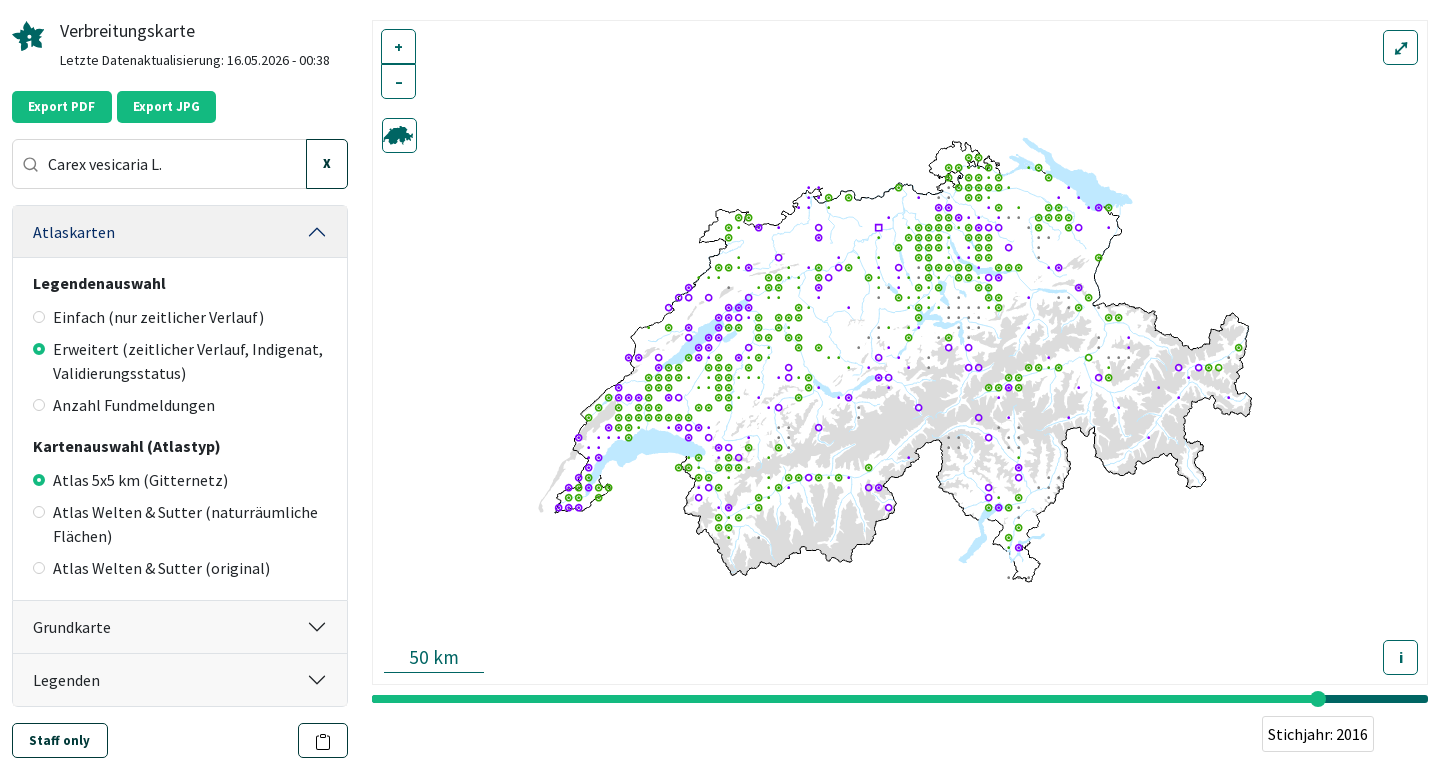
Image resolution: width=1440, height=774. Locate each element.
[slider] (1318, 699)
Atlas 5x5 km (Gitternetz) (130, 480)
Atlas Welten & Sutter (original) (151, 568)
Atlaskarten (74, 232)
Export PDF (61, 106)
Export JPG (166, 106)
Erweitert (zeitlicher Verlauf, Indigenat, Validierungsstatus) (178, 361)
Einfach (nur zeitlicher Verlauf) (148, 317)
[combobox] (159, 164)
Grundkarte (72, 627)
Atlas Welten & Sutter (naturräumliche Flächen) (175, 524)
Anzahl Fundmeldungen (124, 405)
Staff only (59, 740)
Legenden (66, 680)
